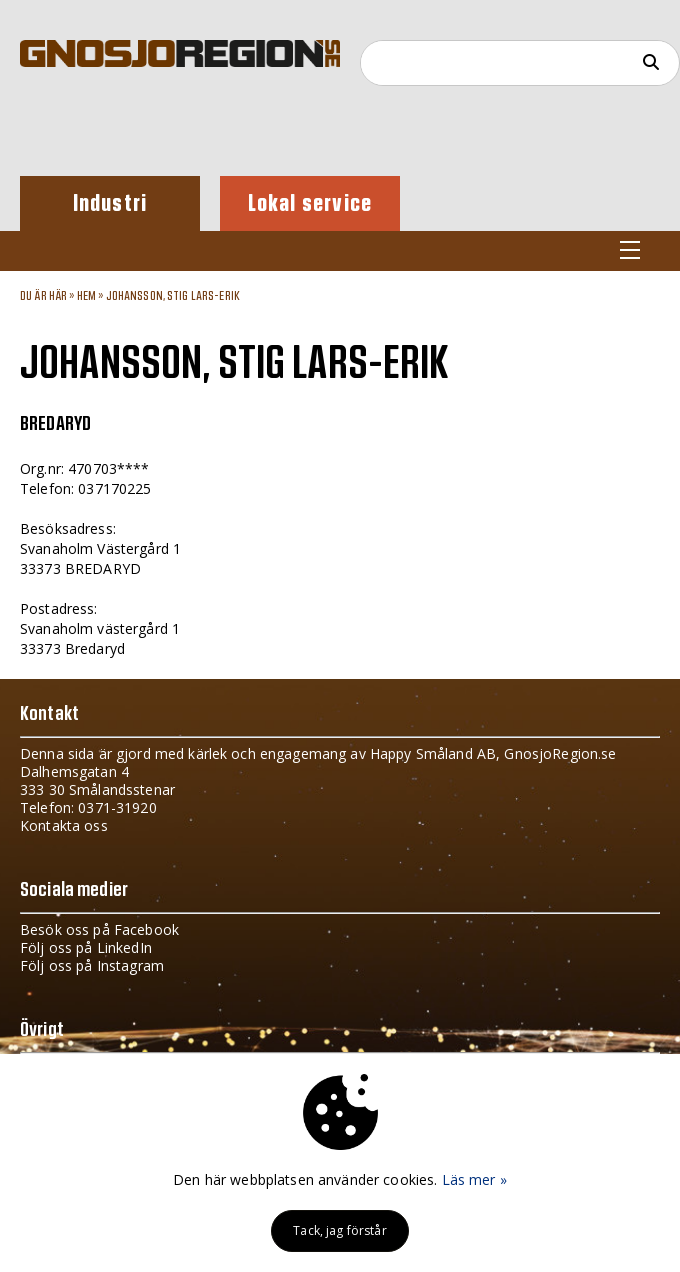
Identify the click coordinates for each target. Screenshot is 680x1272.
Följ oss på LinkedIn (86, 947)
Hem (86, 296)
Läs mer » (474, 1179)
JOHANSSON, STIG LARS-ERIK (173, 296)
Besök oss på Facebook (99, 929)
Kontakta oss (64, 825)
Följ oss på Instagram (92, 965)
